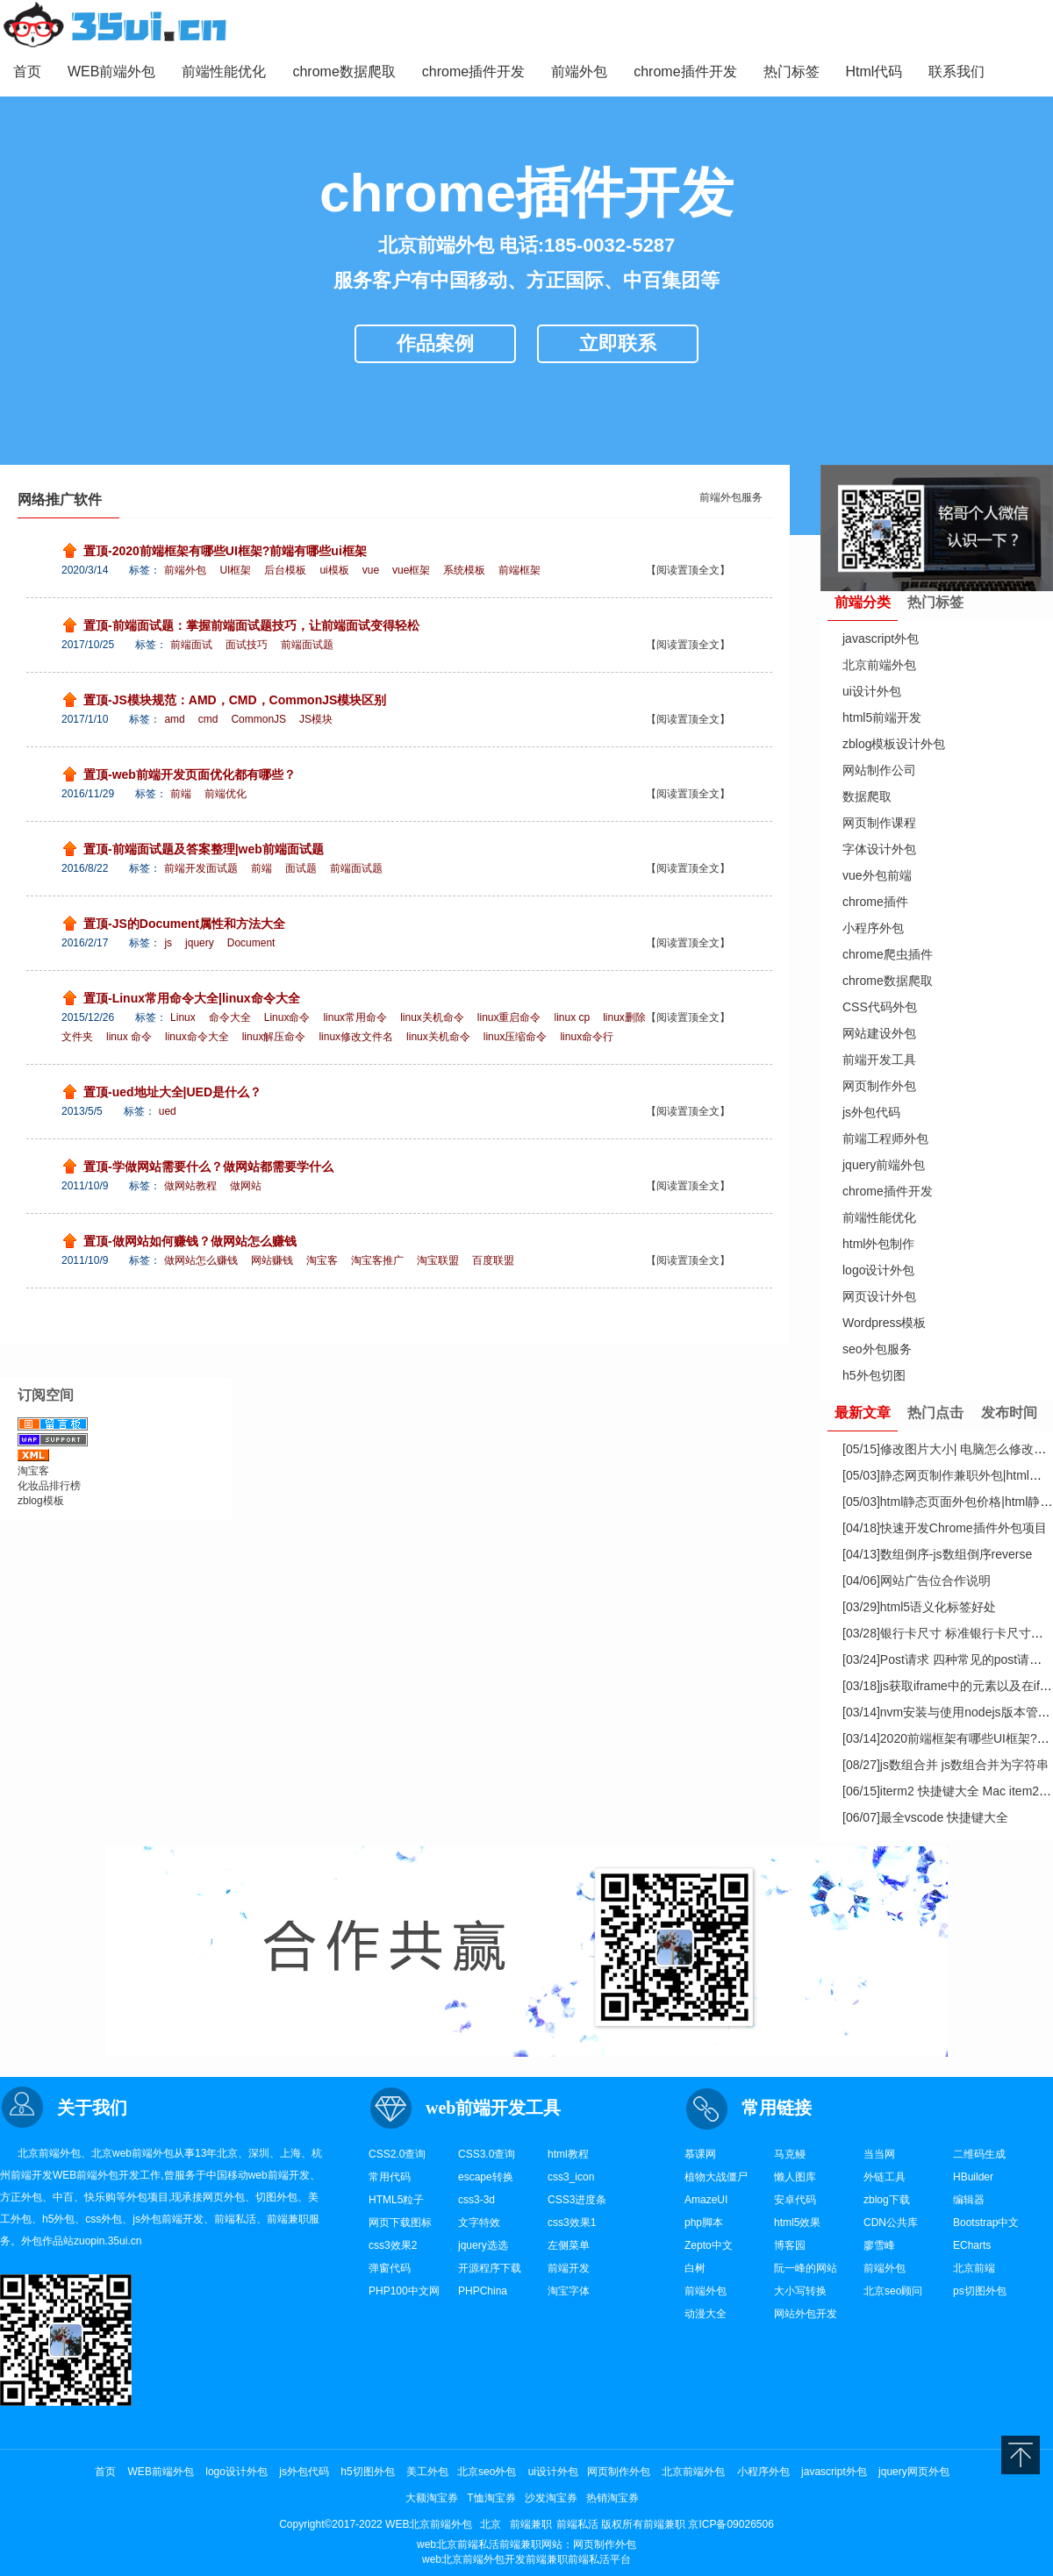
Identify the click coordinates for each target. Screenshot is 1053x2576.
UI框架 (235, 570)
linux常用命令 (355, 1017)
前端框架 (519, 570)
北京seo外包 (486, 2471)
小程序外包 (873, 928)
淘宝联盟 (438, 1260)
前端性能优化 (224, 71)
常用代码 (390, 2177)
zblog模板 (41, 1501)
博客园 (790, 2245)
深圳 (258, 2153)
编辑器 (969, 2200)
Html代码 (874, 71)
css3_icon (571, 2177)
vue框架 (411, 570)
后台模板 (285, 570)
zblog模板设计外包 (893, 744)
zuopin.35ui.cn (107, 2241)
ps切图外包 (979, 2291)
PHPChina (482, 2291)
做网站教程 (190, 1186)
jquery (199, 943)
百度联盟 (493, 1260)
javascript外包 (880, 639)
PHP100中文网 (404, 2291)
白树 (695, 2268)
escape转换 (485, 2177)
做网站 (245, 1186)
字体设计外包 (879, 849)
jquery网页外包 (913, 2471)
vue (370, 570)
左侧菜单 (569, 2245)
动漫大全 (705, 2314)
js (168, 943)
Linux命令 (287, 1017)
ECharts (972, 2245)
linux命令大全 (197, 1037)
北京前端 (974, 2268)
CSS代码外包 (879, 1007)
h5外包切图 (874, 1375)
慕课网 (700, 2154)
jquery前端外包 (883, 1165)
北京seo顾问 (892, 2291)
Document (251, 943)
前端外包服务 (731, 497)
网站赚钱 (272, 1260)
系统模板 (464, 570)
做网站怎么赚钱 (201, 1260)
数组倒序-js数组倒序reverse (937, 1554)
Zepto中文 (708, 2245)
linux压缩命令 (516, 1037)
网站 (551, 2544)
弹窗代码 (390, 2268)
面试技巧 (247, 645)
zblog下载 (886, 2200)
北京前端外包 (879, 665)
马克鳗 (790, 2154)
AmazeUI (705, 2200)
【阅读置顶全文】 (688, 570)
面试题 (301, 868)
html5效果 (797, 2222)
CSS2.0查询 (397, 2154)
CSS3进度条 (577, 2200)
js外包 (147, 2219)
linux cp (573, 1017)
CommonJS (258, 719)
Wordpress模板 (884, 1323)
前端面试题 (307, 645)
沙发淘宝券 (551, 2498)
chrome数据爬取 (343, 71)
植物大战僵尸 (716, 2177)
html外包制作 (878, 1244)
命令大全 (230, 1017)
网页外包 (224, 2197)
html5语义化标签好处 (919, 1607)
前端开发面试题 (201, 868)
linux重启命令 (509, 1017)
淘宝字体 (569, 2291)
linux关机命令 (432, 1017)
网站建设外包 (879, 1033)
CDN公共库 (890, 2222)
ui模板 (333, 570)
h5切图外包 (367, 2471)
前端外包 (579, 71)
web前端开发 (279, 2175)
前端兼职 (288, 2219)
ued (167, 1111)
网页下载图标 (400, 2222)
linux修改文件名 (356, 1037)
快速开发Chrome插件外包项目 (944, 1528)
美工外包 (427, 2471)
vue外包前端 (877, 875)
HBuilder (973, 2177)
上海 (290, 2153)
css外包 (103, 2219)
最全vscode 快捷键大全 (925, 1817)
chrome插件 (875, 902)
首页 (27, 71)
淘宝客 (322, 1260)
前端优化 (225, 794)
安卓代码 (795, 2200)
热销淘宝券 (612, 2498)
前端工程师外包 (885, 1138)
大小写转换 (800, 2291)
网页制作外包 (879, 1086)
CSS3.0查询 (486, 2154)
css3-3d (476, 2200)
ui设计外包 (871, 691)
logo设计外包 (878, 1270)
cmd (208, 719)
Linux (183, 1017)
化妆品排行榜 (49, 1486)
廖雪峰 (879, 2245)
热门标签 (791, 71)
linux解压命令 (274, 1037)
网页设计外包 (879, 1296)
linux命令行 (586, 1037)
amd (174, 719)
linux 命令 (129, 1037)
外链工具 (884, 2177)
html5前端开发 (881, 717)
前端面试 (191, 645)
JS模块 (316, 719)
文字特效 (479, 2222)
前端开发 (32, 2175)
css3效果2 (393, 2245)
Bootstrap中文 (986, 2222)
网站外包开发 (805, 2314)
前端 (180, 794)
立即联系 (617, 343)
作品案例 (435, 343)
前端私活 (235, 2219)
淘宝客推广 (377, 1260)
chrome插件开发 (473, 71)
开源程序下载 (489, 2268)
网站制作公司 (879, 770)
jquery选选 (483, 2245)
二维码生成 (979, 2154)
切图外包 (276, 2197)
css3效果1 (572, 2222)
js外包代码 (871, 1112)
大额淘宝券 (431, 2498)
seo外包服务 (877, 1349)
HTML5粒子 (396, 2200)
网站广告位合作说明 (916, 1580)
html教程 (568, 2154)
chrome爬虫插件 (887, 954)
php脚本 (703, 2222)
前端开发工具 (879, 1060)
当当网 (879, 2154)
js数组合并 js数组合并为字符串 (945, 1765)
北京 (227, 2153)
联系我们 (956, 71)
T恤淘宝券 (491, 2498)
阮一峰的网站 (805, 2268)
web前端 (132, 2153)
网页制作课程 (879, 823)
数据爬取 (867, 796)
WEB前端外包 (111, 71)
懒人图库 (795, 2177)
